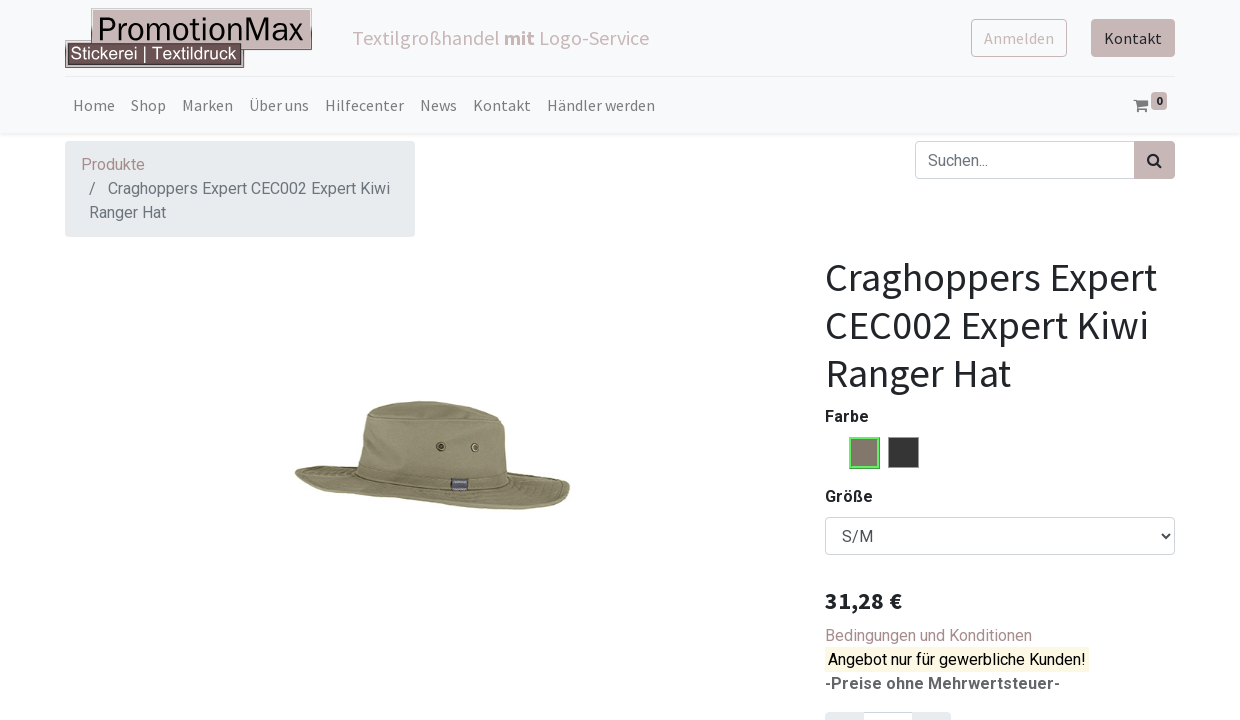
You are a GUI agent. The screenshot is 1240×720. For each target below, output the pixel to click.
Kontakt (1133, 38)
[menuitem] (94, 105)
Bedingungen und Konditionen (928, 635)
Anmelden (1019, 38)
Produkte (113, 164)
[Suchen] (1154, 160)
